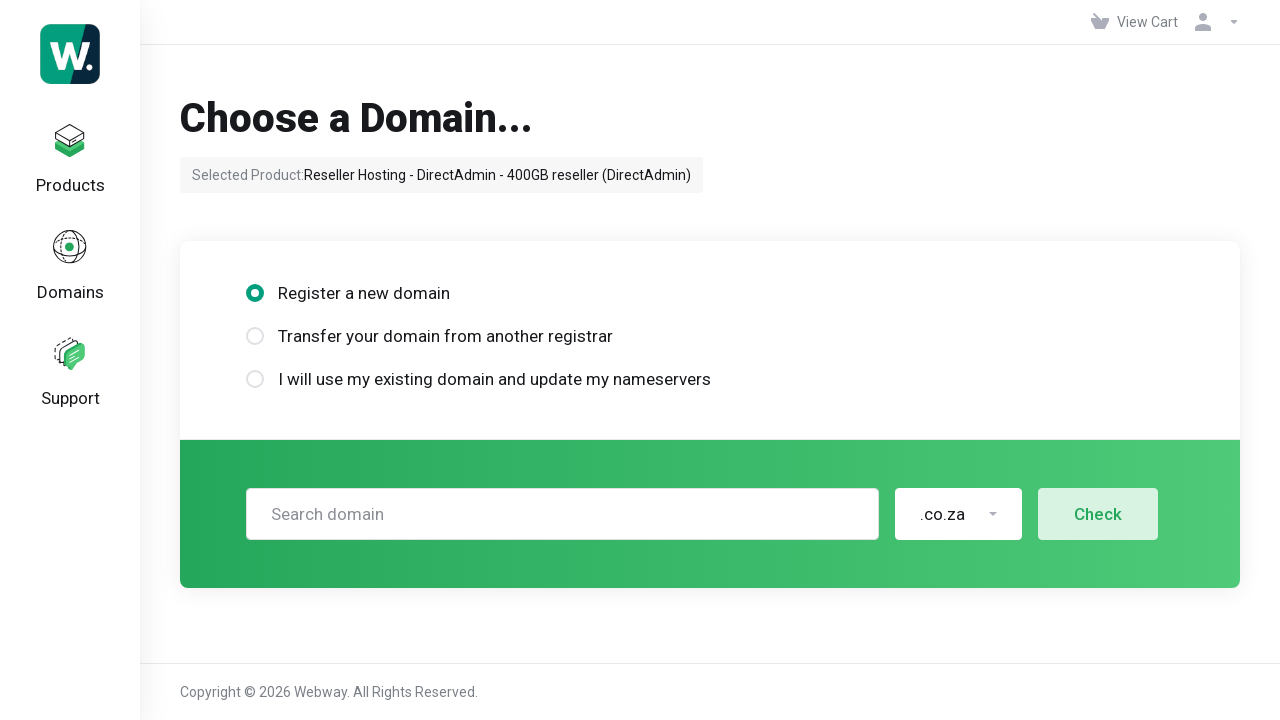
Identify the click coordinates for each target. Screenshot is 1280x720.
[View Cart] (1134, 22)
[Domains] (70, 277)
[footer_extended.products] (70, 164)
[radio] (255, 293)
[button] (958, 514)
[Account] (1213, 22)
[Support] (70, 390)
